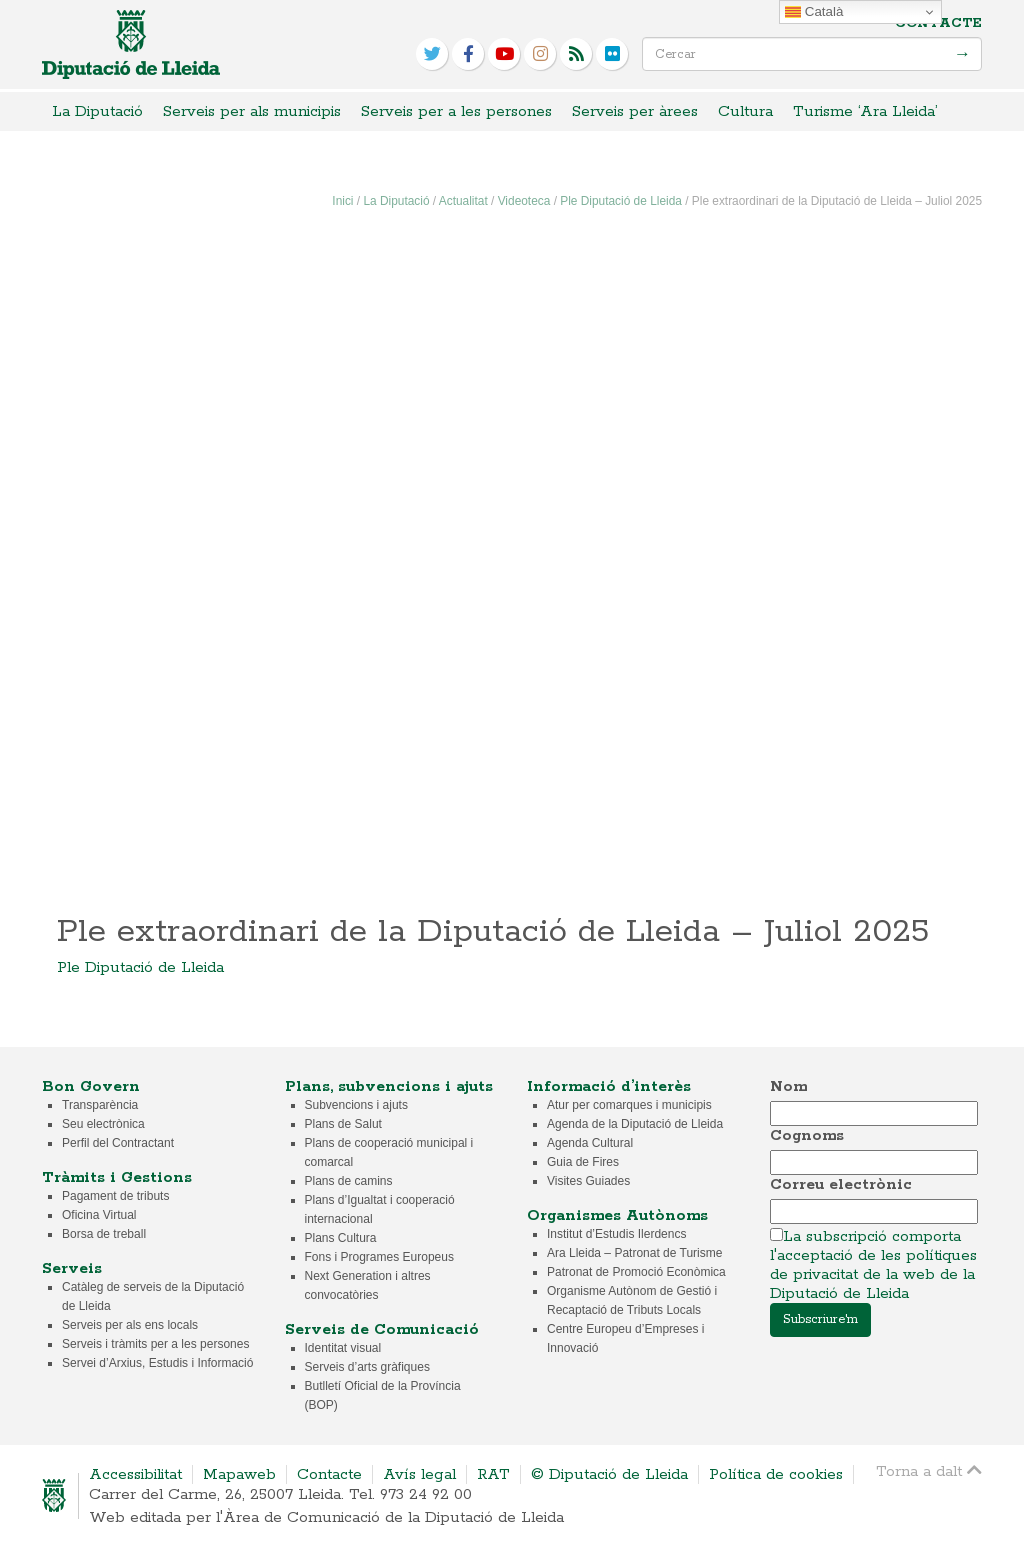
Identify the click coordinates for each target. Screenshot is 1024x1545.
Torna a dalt (929, 1470)
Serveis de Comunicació (382, 1329)
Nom (788, 1086)
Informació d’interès (609, 1086)
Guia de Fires (583, 1162)
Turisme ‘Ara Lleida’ (865, 111)
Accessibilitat (135, 1474)
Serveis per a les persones (456, 111)
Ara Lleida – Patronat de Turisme (634, 1253)
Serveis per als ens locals (130, 1325)
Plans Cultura (341, 1238)
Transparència (100, 1105)
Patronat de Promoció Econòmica (636, 1272)
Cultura (745, 111)
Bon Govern (91, 1086)
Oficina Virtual (99, 1215)
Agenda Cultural (590, 1143)
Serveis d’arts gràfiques (367, 1367)
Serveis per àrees (635, 111)
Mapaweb (239, 1474)
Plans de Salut (343, 1124)
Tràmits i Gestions (117, 1177)
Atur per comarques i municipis (629, 1105)
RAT (493, 1474)
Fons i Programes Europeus (379, 1257)
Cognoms (807, 1135)
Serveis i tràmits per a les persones (155, 1344)
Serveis (72, 1268)
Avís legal (419, 1474)
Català (814, 12)
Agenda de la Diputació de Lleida (635, 1124)
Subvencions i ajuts (356, 1105)
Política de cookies (776, 1474)
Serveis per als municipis (252, 111)
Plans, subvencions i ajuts (389, 1086)
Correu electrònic (841, 1184)
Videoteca (524, 201)
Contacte (938, 23)
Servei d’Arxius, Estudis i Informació (157, 1363)
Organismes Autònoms (617, 1215)
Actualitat (463, 201)
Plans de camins (349, 1181)
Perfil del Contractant (118, 1143)
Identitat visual (343, 1348)
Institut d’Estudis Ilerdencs (616, 1234)
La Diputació (97, 111)
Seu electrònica (103, 1124)
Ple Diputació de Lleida (621, 201)
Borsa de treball (104, 1234)
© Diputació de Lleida (609, 1474)
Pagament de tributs (115, 1196)
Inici (342, 201)
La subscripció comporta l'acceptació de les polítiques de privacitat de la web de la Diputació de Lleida (873, 1265)
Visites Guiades (588, 1181)
